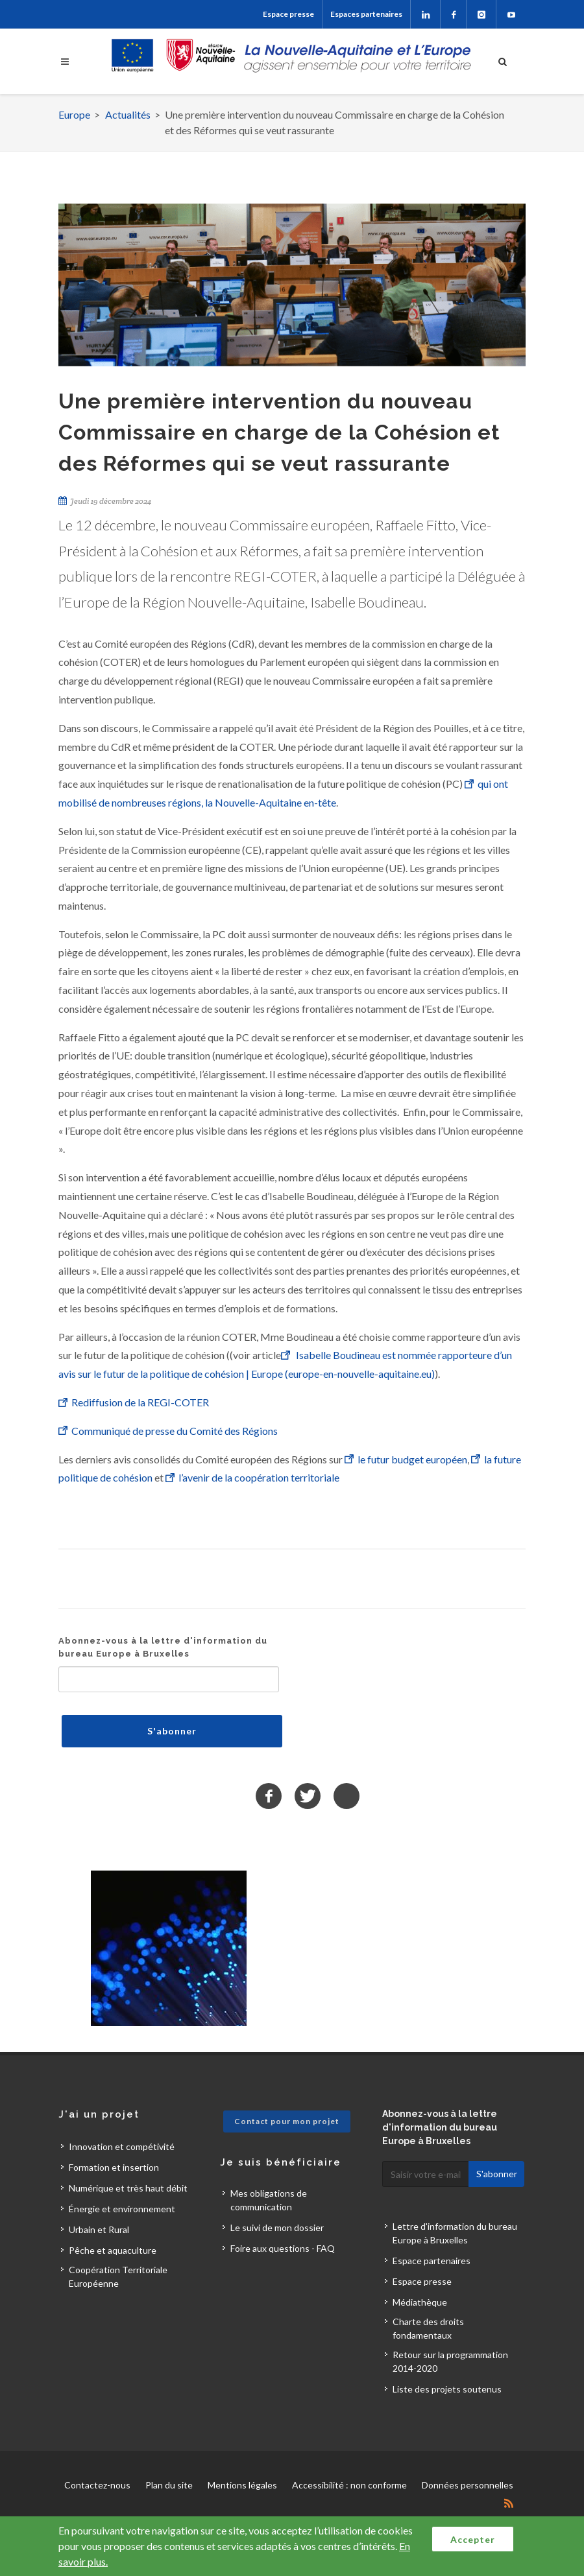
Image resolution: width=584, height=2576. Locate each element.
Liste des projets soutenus (447, 2388)
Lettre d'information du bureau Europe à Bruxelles (455, 2233)
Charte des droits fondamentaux (428, 2328)
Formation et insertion (114, 2167)
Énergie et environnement (122, 2208)
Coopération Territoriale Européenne (118, 2276)
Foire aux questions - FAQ (282, 2248)
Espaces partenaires (366, 14)
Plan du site (169, 2484)
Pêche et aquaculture (112, 2250)
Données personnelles (467, 2484)
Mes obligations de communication (268, 2200)
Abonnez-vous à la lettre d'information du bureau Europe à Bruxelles (162, 1647)
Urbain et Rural (99, 2229)
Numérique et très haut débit (128, 2187)
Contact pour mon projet (286, 2121)
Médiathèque (420, 2302)
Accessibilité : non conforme (349, 2484)
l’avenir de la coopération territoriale (258, 1477)
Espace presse (288, 14)
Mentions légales (242, 2484)
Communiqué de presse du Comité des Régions (175, 1430)
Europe (74, 114)
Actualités (128, 114)
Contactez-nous (97, 2484)
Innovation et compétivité (122, 2146)
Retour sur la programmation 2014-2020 (450, 2361)
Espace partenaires (431, 2260)
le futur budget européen (412, 1459)
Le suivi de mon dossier (277, 2227)
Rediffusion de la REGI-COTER (141, 1402)
